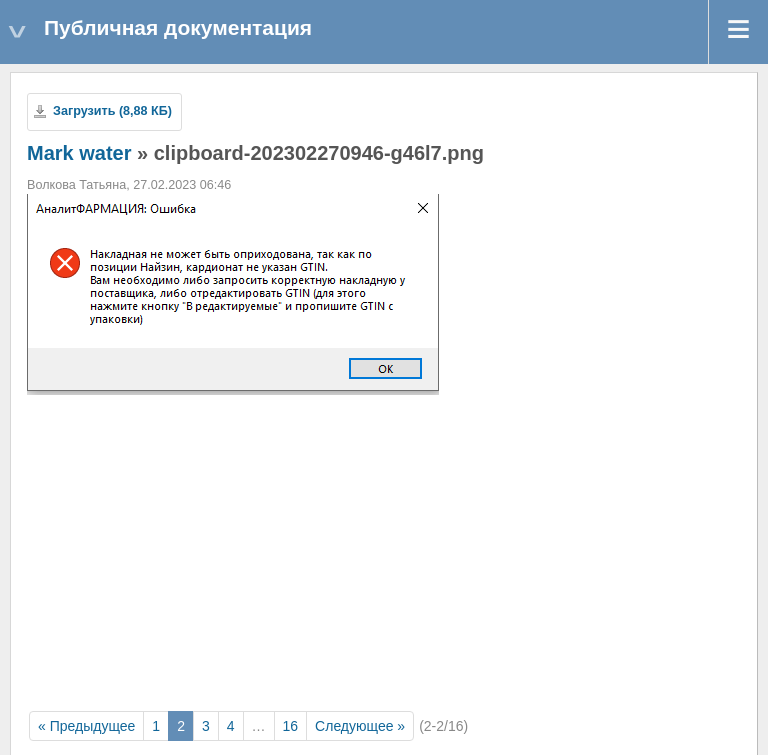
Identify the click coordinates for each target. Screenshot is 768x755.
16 (291, 726)
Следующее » (360, 726)
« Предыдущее (86, 726)
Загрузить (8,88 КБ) (112, 111)
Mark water (79, 153)
